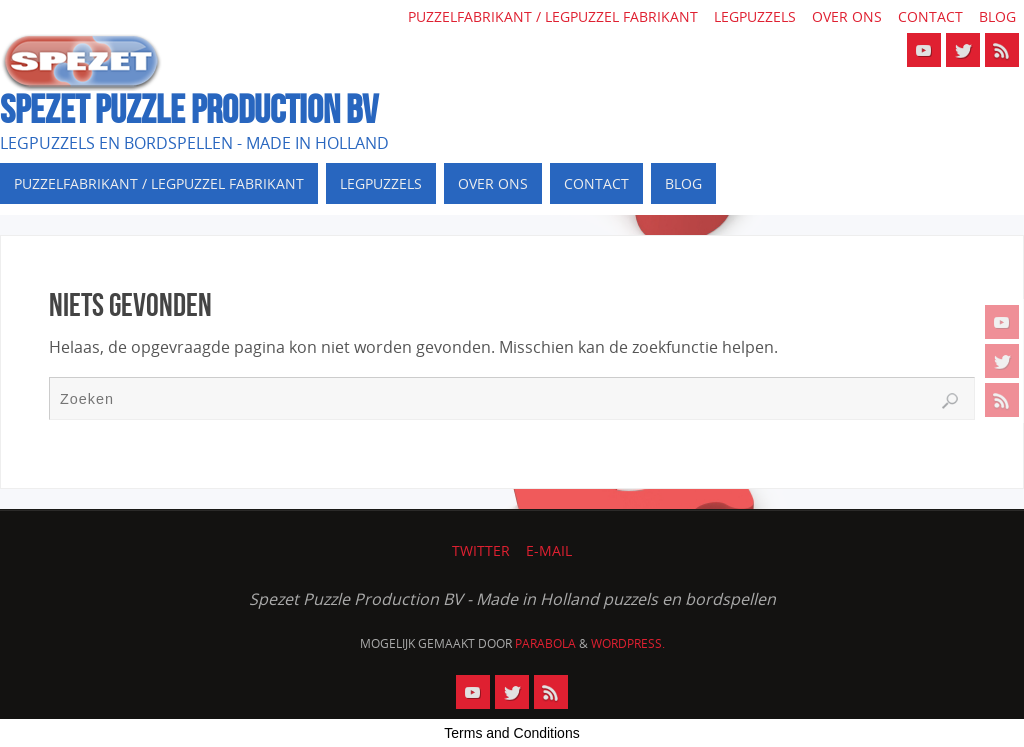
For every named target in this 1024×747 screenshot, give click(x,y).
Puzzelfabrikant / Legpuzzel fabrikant (553, 16)
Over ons (847, 16)
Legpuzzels (755, 16)
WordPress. (628, 643)
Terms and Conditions (511, 733)
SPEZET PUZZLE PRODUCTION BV (189, 109)
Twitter (481, 550)
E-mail (549, 550)
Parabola (545, 643)
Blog (997, 16)
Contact (930, 16)
